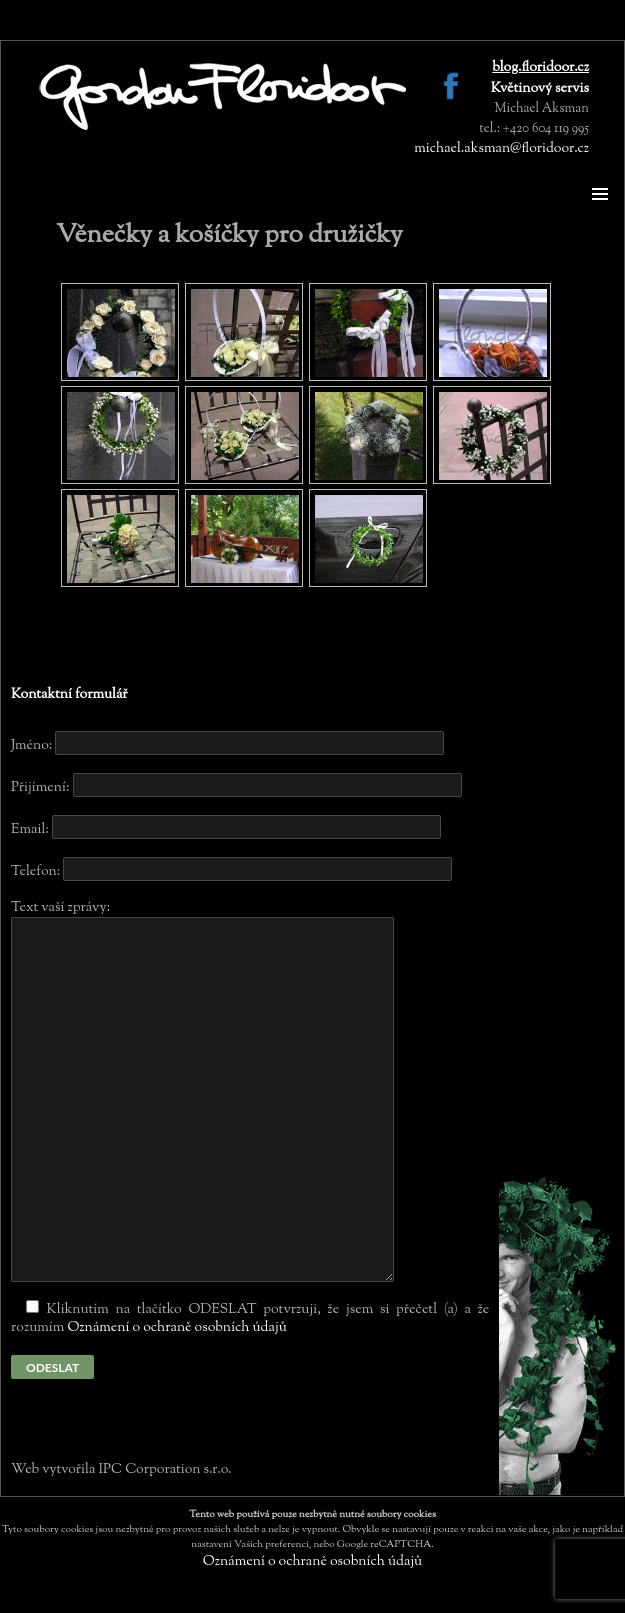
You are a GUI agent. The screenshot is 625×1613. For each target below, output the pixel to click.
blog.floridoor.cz (540, 68)
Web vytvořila (54, 1470)
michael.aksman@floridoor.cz (501, 149)
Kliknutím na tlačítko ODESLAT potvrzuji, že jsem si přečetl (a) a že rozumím (250, 1319)
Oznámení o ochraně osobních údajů (176, 1328)
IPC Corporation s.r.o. (164, 1470)
